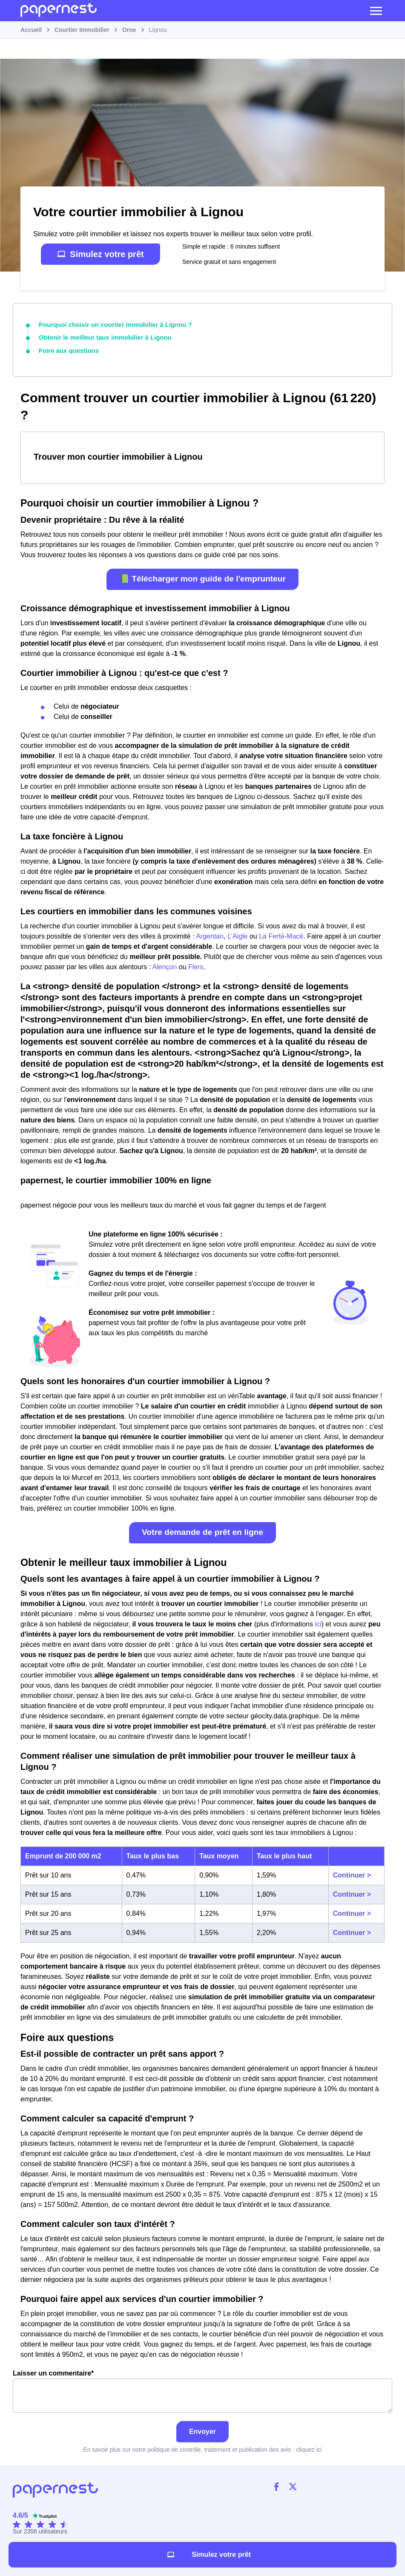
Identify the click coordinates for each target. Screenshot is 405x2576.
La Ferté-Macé (281, 934)
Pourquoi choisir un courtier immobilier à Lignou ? (111, 324)
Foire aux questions (67, 349)
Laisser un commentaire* (202, 2389)
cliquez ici (309, 2447)
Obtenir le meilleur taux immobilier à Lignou (101, 336)
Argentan (210, 934)
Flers (196, 965)
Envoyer (202, 2429)
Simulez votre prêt (100, 254)
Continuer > (352, 1873)
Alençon (164, 965)
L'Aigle (237, 934)
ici (318, 1622)
